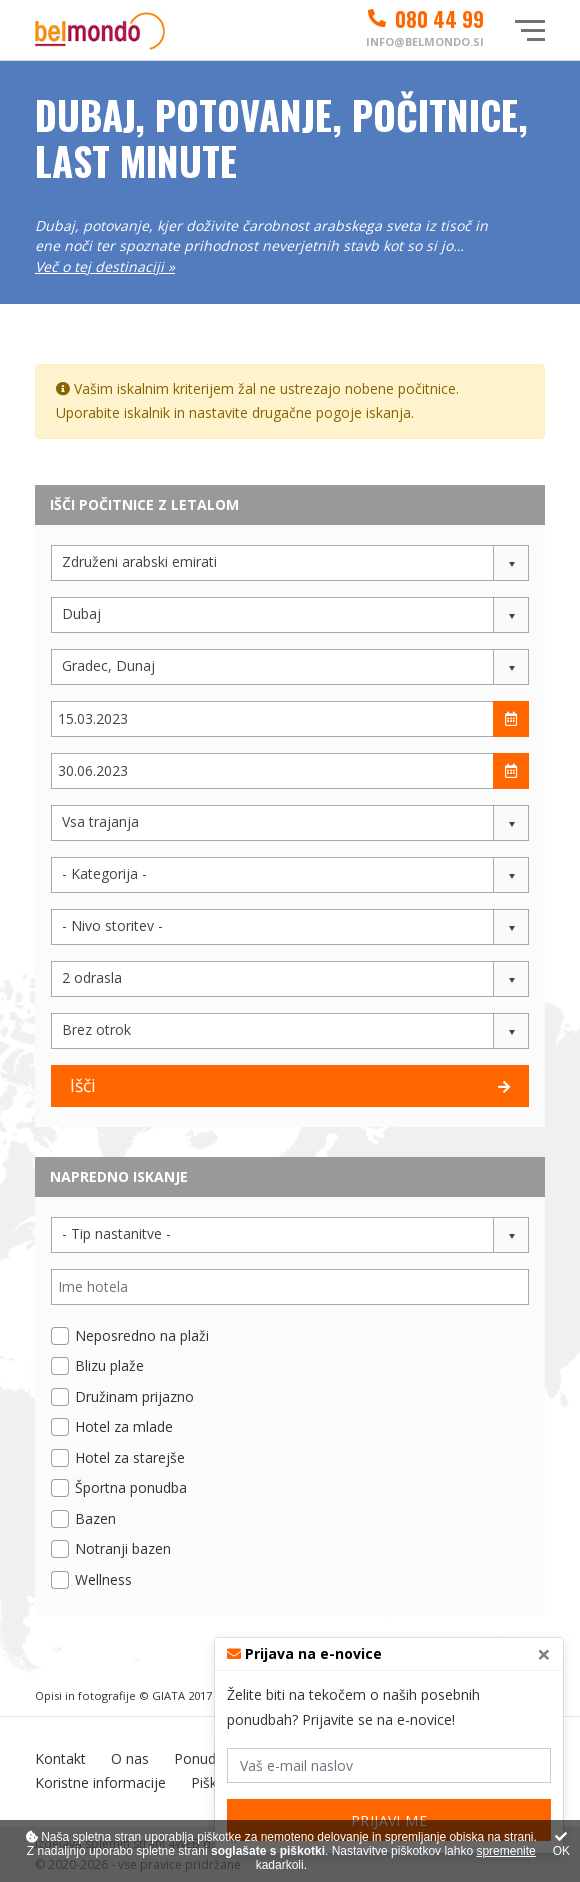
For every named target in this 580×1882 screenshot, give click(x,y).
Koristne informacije (100, 1782)
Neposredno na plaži (142, 1335)
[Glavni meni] (530, 30)
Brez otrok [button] (96, 1029)
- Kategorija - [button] (104, 873)
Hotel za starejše (130, 1457)
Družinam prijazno (134, 1396)
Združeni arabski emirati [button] (139, 561)
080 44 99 (425, 19)
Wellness (103, 1579)
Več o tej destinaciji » (105, 266)
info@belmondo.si (425, 41)
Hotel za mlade (124, 1426)
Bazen (95, 1518)
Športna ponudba (131, 1487)
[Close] (544, 1654)
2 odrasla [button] (92, 977)
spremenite (505, 1851)
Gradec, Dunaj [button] (108, 665)
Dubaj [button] (81, 613)
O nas (130, 1758)
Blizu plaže (109, 1365)
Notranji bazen (123, 1548)
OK (561, 1844)
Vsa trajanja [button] (100, 821)
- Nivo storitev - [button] (112, 925)
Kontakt (60, 1758)
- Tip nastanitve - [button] (116, 1233)
